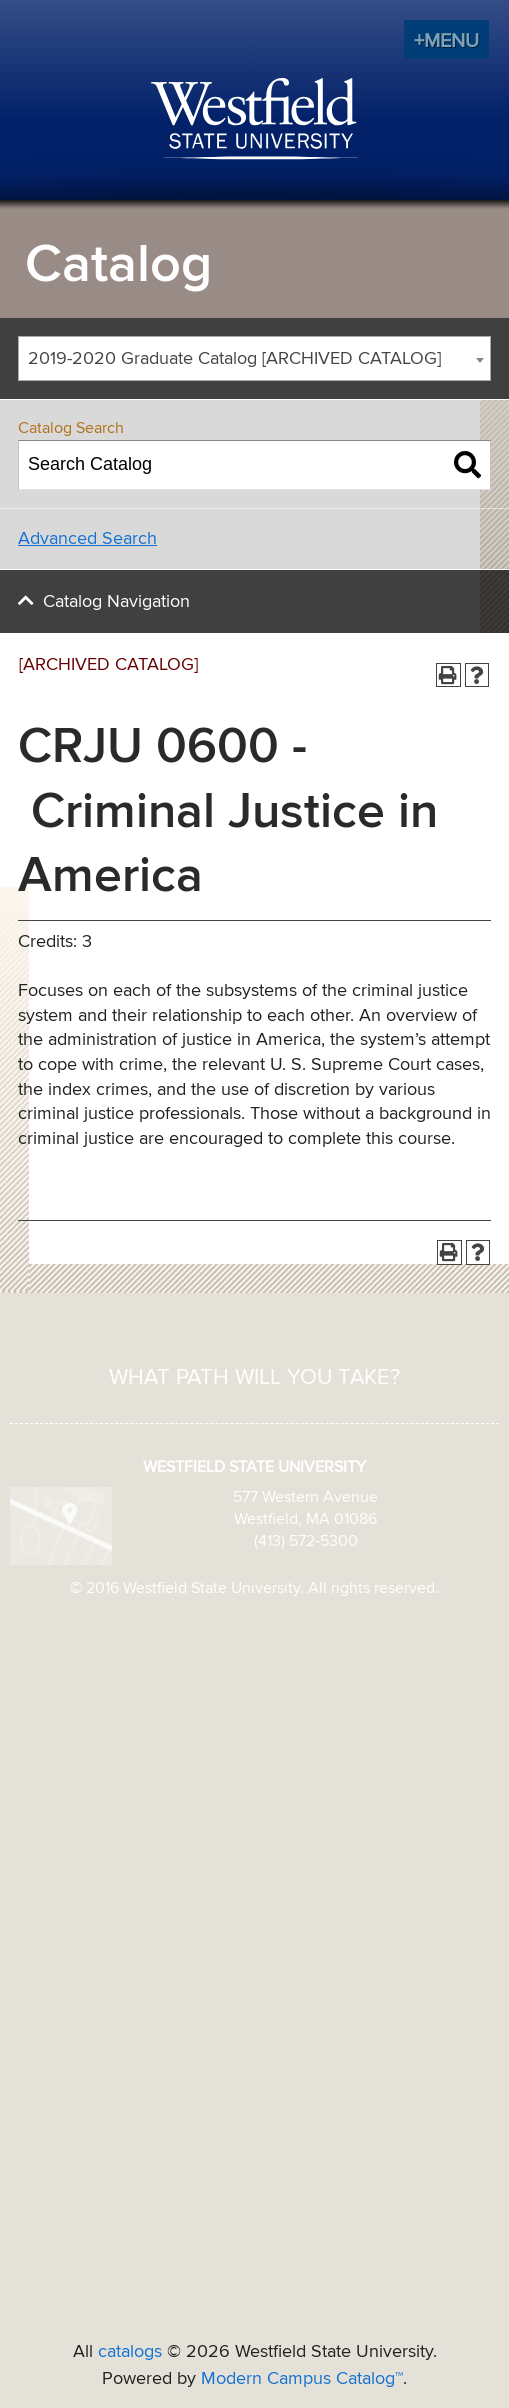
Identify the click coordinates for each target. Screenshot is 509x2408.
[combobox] (254, 358)
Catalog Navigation (116, 602)
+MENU (446, 41)
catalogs (130, 2352)
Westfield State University (254, 120)
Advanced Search (87, 539)
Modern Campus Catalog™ (302, 2379)
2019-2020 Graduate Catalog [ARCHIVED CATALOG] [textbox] (234, 359)
